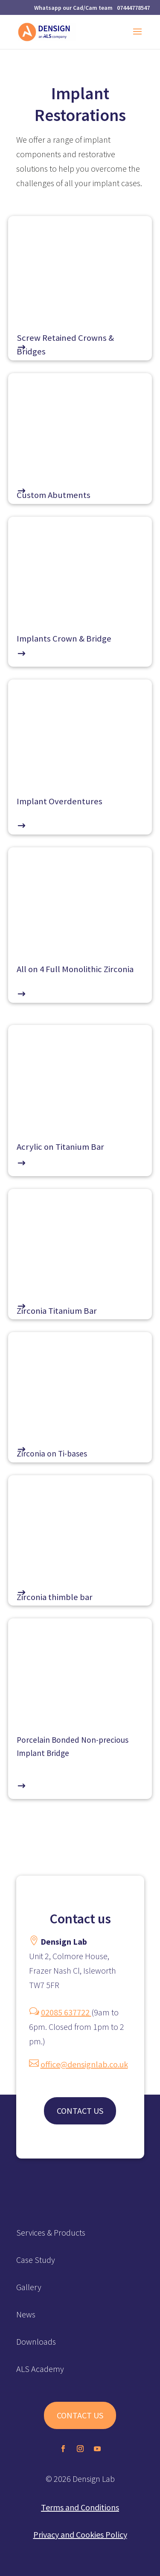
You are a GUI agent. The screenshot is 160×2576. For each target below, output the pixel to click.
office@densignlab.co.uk (84, 2064)
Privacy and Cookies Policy (80, 2534)
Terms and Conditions (80, 2507)
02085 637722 (66, 2012)
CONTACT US (80, 2110)
